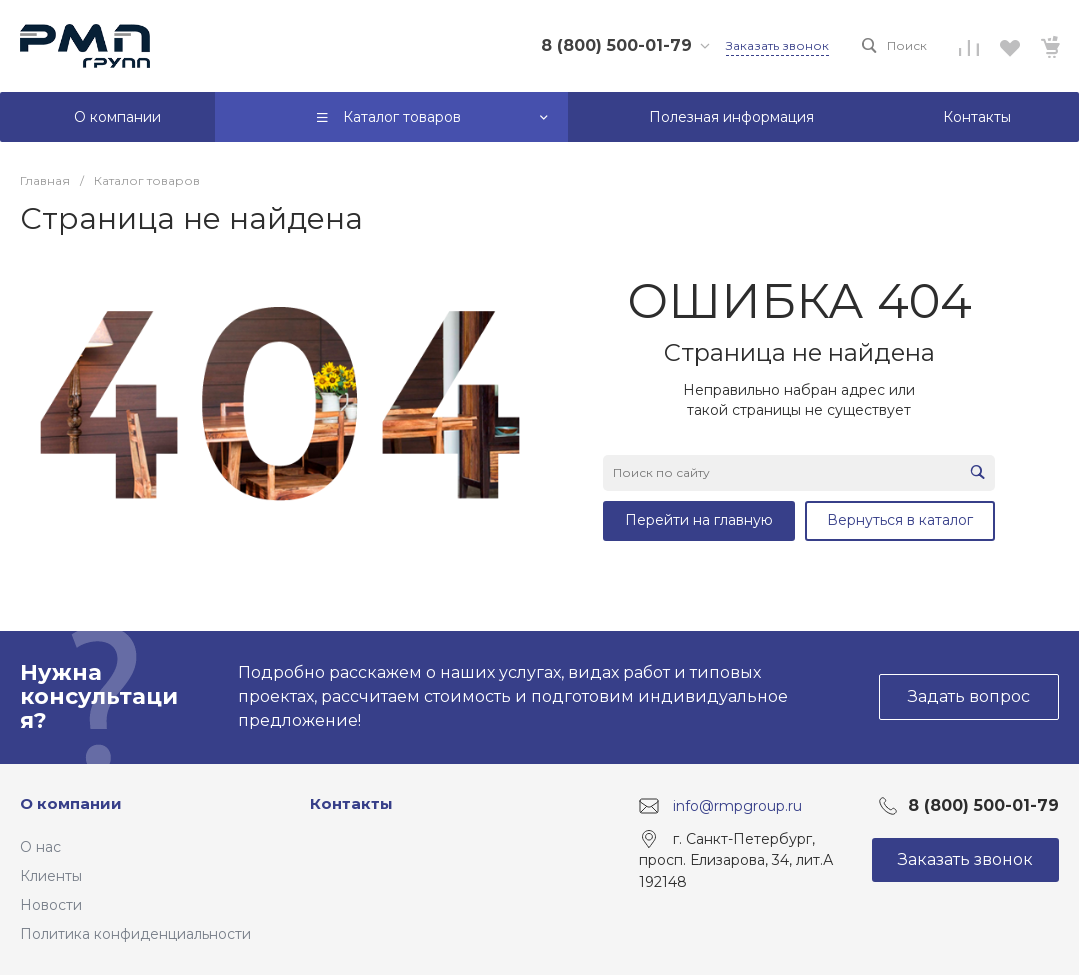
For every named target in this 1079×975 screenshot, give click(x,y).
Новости (51, 905)
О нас (40, 847)
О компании (71, 803)
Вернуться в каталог (900, 520)
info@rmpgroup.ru (737, 805)
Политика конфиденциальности (135, 934)
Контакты (351, 803)
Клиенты (51, 876)
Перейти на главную (699, 520)
